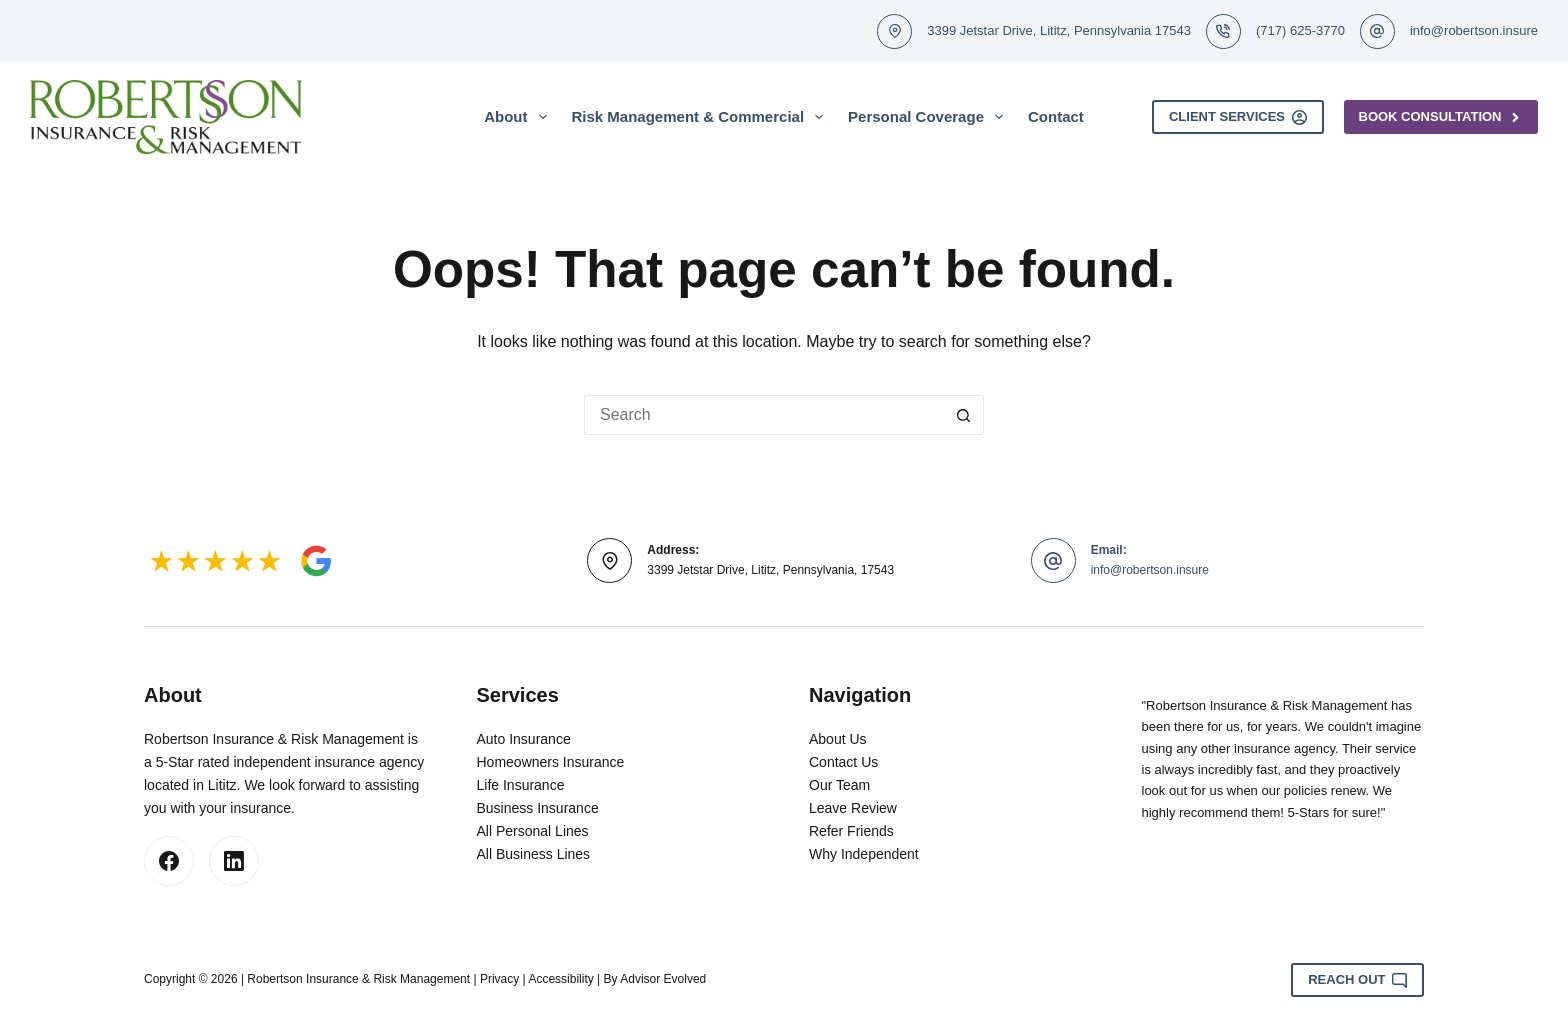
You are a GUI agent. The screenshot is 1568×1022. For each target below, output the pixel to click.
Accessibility (560, 979)
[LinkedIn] (234, 861)
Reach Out (1357, 980)
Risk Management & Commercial (702, 117)
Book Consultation (1441, 117)
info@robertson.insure (1474, 30)
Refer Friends (851, 831)
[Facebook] (169, 861)
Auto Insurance (524, 739)
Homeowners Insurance (551, 762)
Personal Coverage (929, 117)
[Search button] (964, 415)
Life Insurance (521, 785)
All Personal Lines (533, 831)
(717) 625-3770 (1300, 30)
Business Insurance (538, 808)
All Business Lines (534, 854)
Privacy (499, 979)
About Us (838, 739)
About (519, 117)
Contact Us (843, 762)
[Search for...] (764, 415)
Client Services (1238, 117)
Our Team (839, 785)
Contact (1056, 116)
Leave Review (853, 808)
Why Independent (864, 854)
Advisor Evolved (663, 979)
